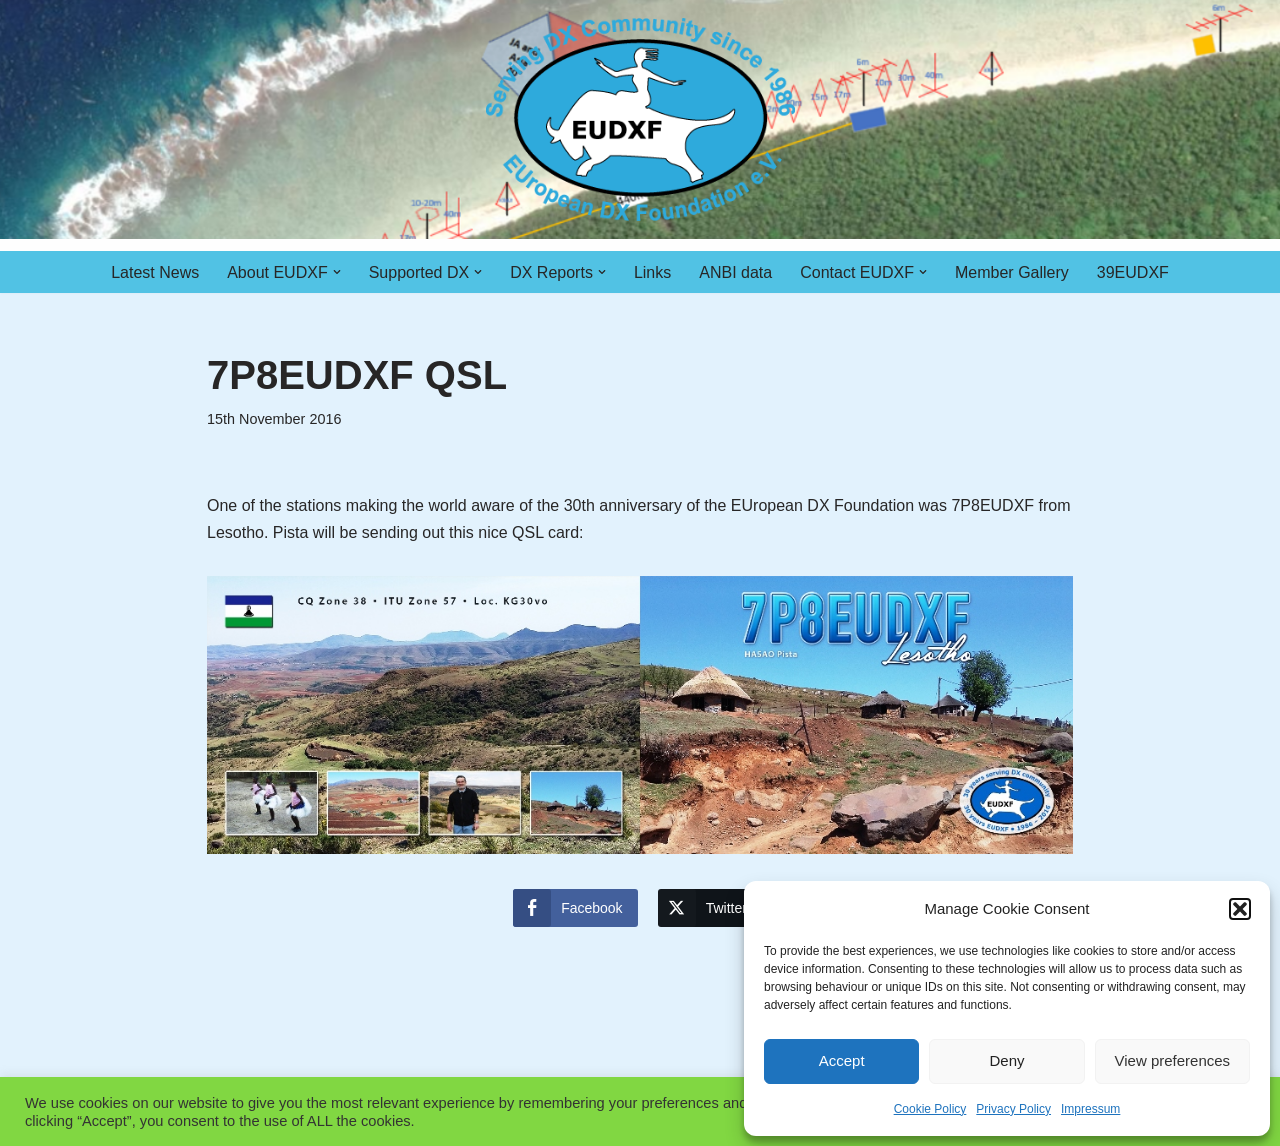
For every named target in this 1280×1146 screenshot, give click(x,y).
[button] (1240, 909)
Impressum (1090, 1109)
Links (652, 272)
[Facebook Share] (575, 908)
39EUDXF (1133, 272)
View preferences (1173, 1060)
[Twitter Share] (710, 908)
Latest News (155, 272)
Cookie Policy (930, 1109)
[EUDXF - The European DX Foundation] (640, 119)
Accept (842, 1060)
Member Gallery (1012, 272)
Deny (1006, 1060)
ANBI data (735, 272)
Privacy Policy (1013, 1109)
